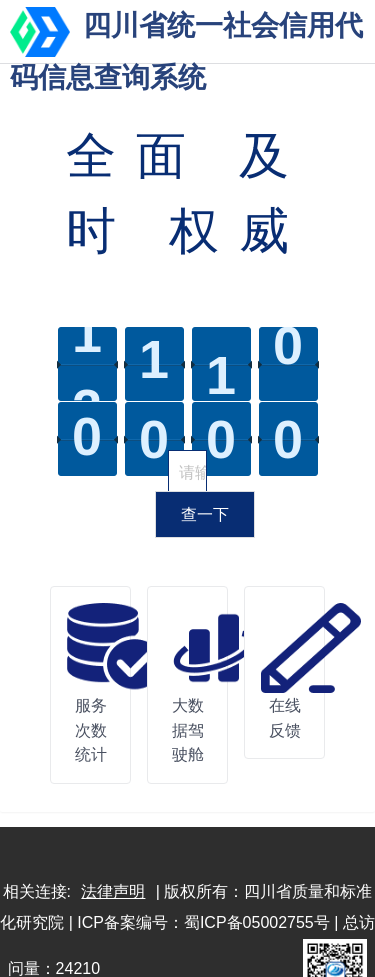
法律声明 (113, 891)
